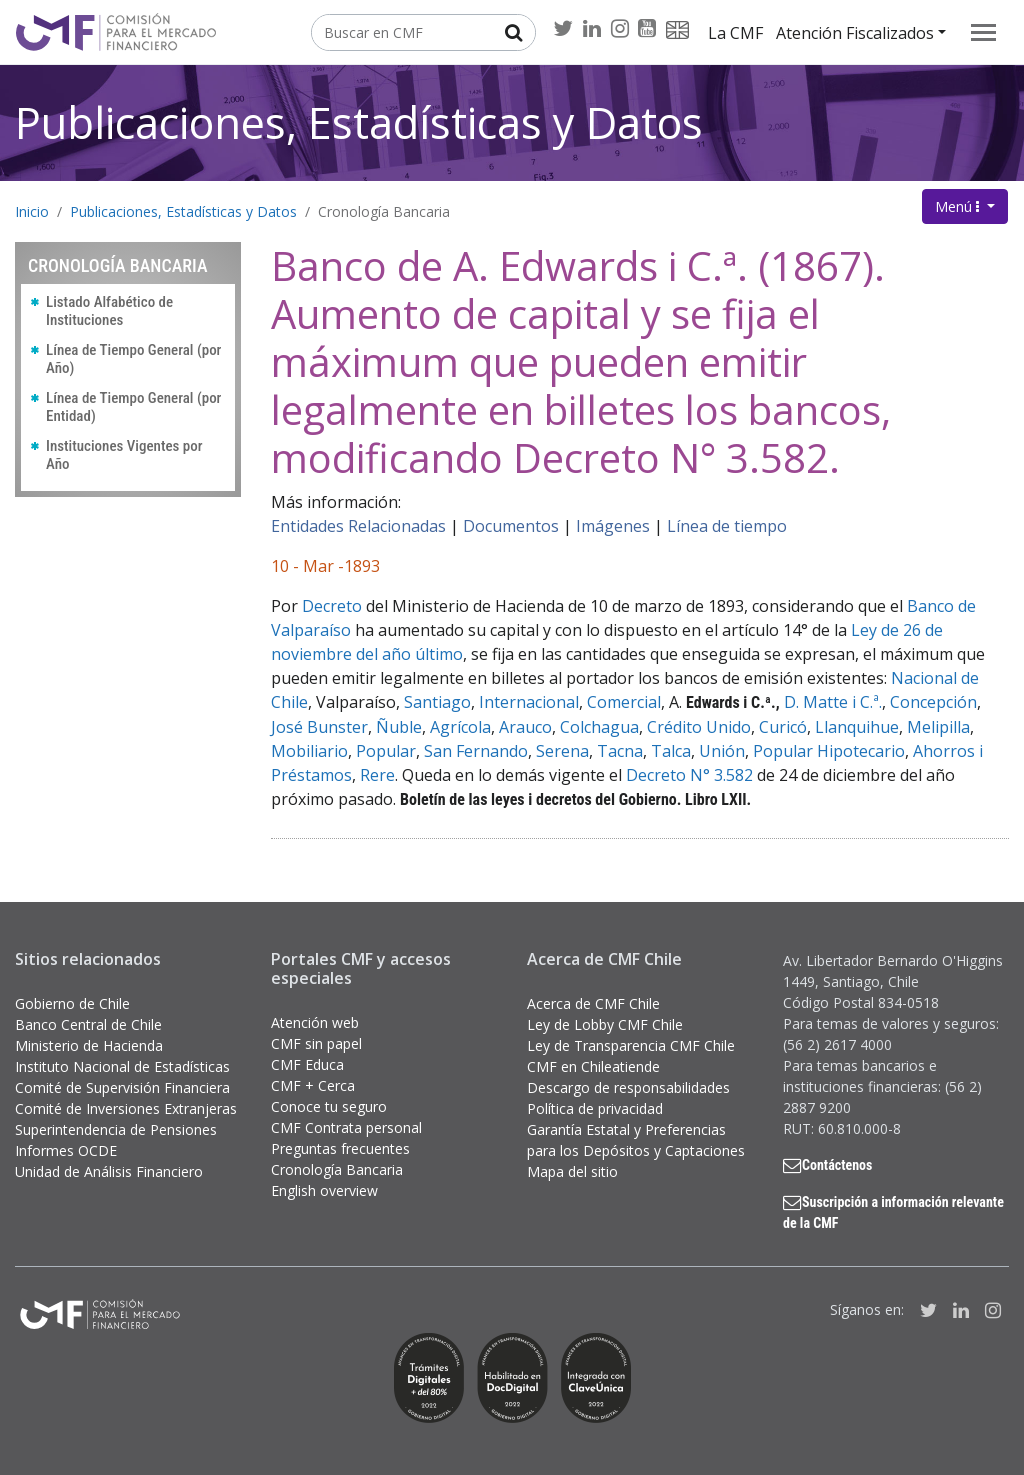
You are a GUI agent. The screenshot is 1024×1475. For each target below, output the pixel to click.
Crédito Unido (699, 727)
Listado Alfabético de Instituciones (109, 311)
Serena (562, 751)
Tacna (620, 751)
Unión (722, 751)
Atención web (315, 1022)
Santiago (437, 702)
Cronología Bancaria (384, 211)
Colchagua (599, 727)
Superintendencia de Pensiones (116, 1129)
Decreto (332, 606)
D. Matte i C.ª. (833, 702)
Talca (671, 751)
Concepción (933, 702)
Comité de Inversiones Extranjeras (126, 1108)
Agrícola (460, 727)
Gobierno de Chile (72, 1003)
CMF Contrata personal (346, 1127)
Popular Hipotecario (829, 751)
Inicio (32, 211)
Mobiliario (309, 751)
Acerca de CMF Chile (593, 1003)
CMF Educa (307, 1064)
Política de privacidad (595, 1108)
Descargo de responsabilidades (628, 1087)
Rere (377, 775)
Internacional (529, 702)
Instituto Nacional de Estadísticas (122, 1066)
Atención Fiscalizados (855, 33)
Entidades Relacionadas (358, 526)
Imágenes (613, 526)
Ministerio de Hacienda (89, 1045)
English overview (324, 1190)
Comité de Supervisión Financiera (122, 1087)
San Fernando (476, 751)
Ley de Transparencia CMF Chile (631, 1045)
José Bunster (319, 727)
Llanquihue (857, 727)
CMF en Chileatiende (593, 1066)
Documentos (511, 526)
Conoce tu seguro (329, 1106)
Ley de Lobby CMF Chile (605, 1024)
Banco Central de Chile (88, 1024)
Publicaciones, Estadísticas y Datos (359, 122)
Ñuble (399, 727)
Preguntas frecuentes (340, 1148)
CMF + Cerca (313, 1085)
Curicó (783, 727)
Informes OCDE (66, 1150)
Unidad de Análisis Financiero (109, 1171)
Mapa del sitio (572, 1171)
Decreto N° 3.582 (689, 775)
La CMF (735, 33)
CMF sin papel (316, 1043)
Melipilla (938, 727)
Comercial (624, 702)
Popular (386, 751)
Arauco (525, 727)
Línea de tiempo (727, 526)
